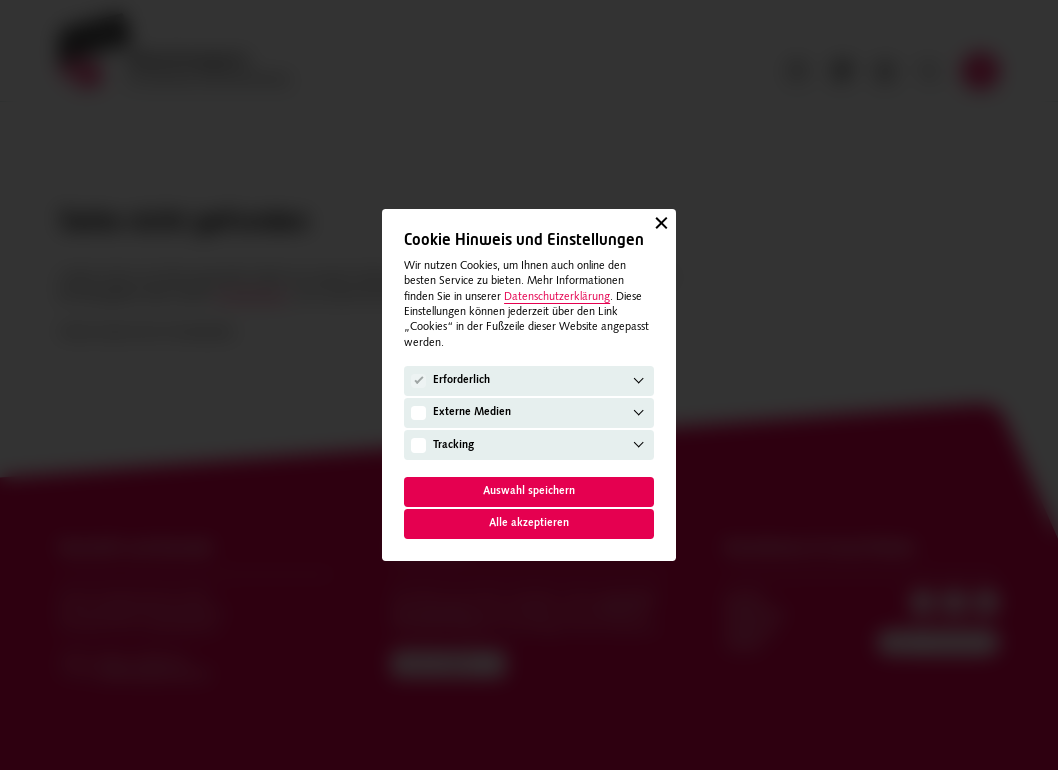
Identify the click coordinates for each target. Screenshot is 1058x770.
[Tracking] (418, 445)
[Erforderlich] (418, 381)
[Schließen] (661, 223)
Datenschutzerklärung (557, 297)
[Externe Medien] (418, 413)
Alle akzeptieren (529, 523)
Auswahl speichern (529, 491)
